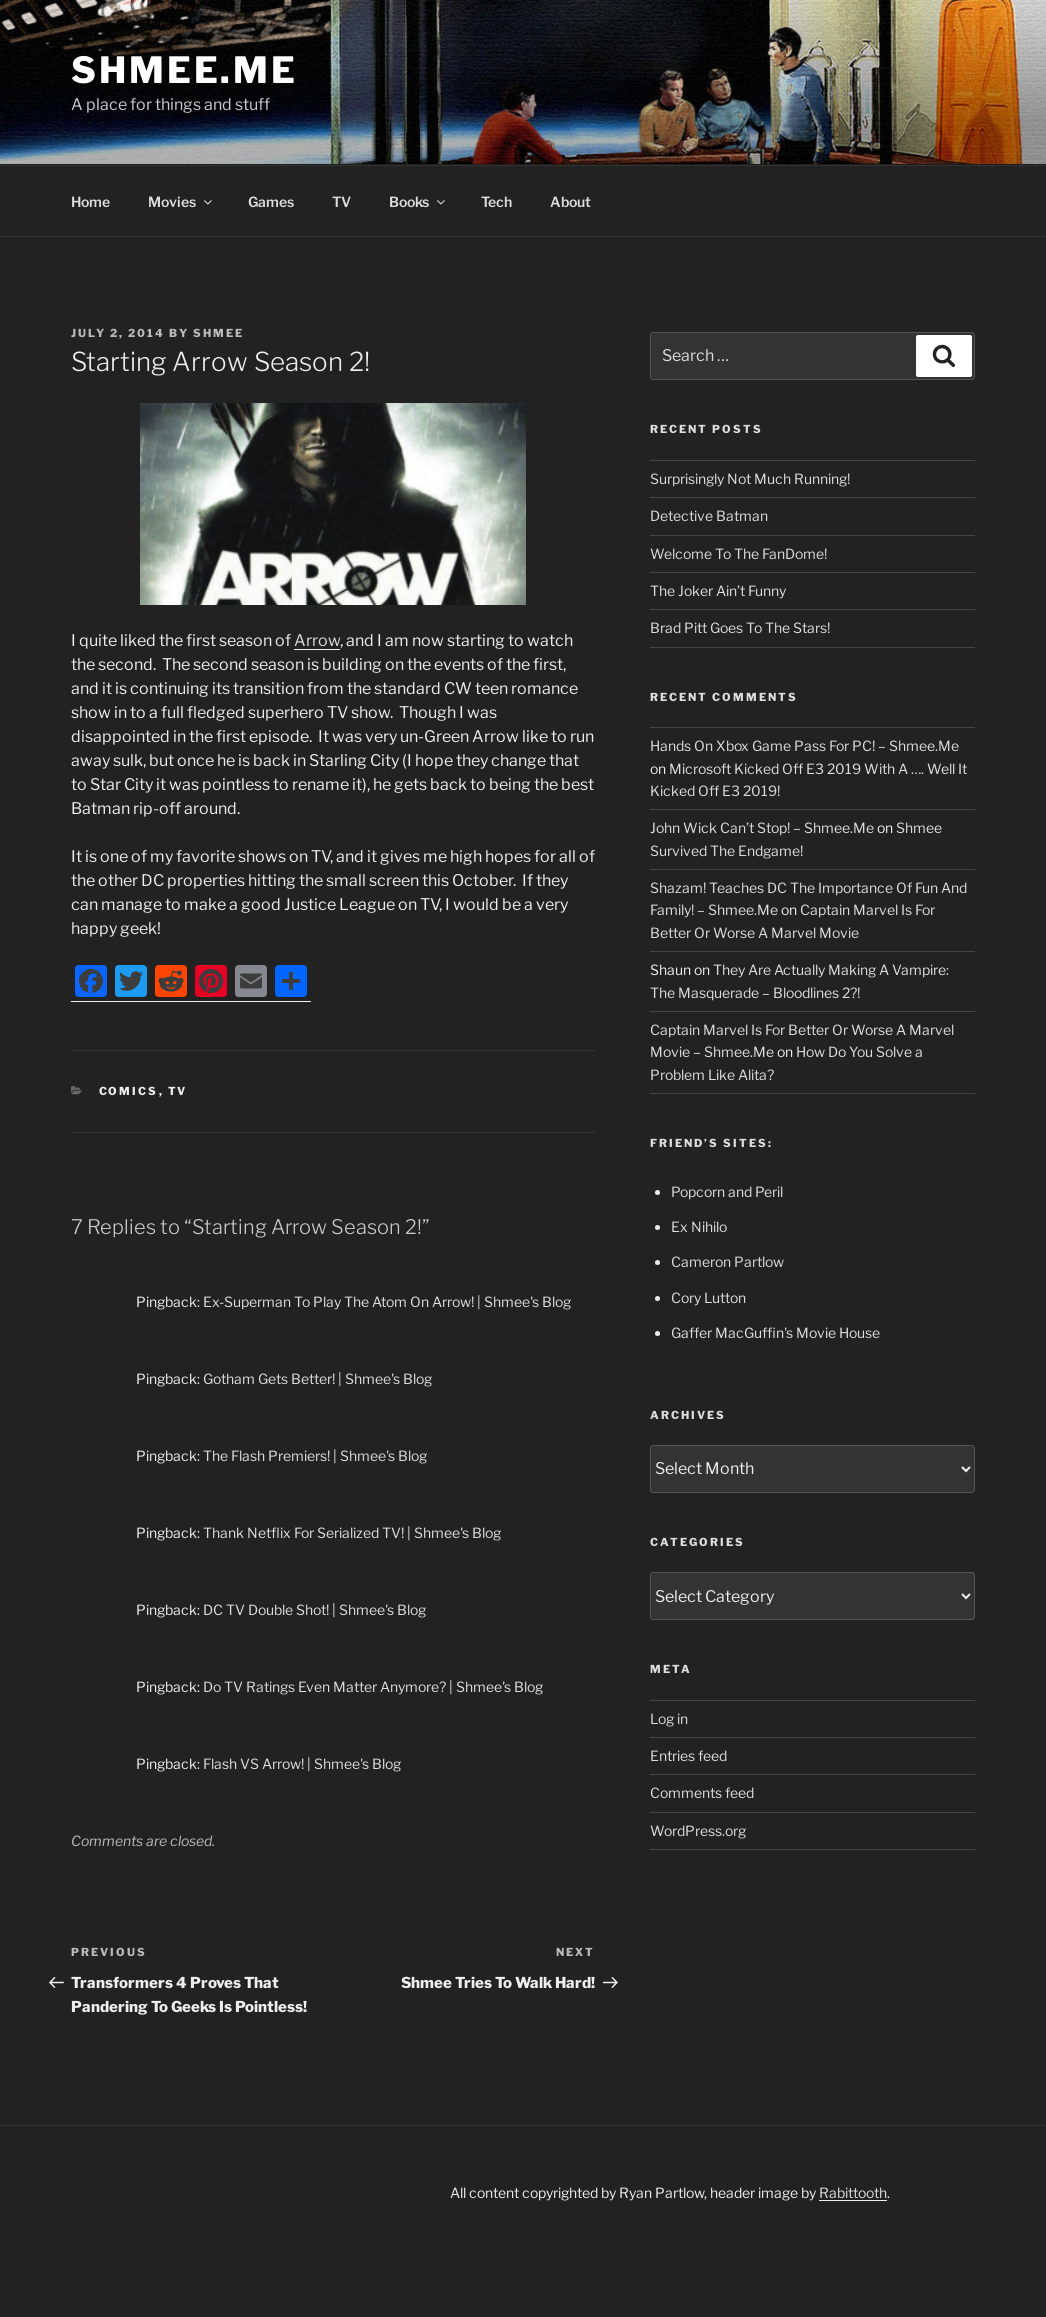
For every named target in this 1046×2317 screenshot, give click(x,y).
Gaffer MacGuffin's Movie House (775, 1332)
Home (90, 201)
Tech (496, 201)
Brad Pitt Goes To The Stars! (740, 627)
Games (271, 201)
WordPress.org (698, 1830)
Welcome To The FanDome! (738, 553)
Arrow (317, 640)
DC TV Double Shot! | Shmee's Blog (314, 1609)
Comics (129, 1091)
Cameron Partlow (727, 1261)
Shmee (218, 333)
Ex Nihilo (699, 1226)
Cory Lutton (708, 1297)
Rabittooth (853, 2192)
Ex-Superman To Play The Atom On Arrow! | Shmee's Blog (387, 1301)
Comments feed (702, 1792)
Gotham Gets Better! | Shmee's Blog (317, 1378)
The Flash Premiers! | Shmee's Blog (315, 1455)
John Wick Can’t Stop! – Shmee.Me (762, 827)
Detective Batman (709, 515)
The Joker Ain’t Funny (718, 590)
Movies (181, 201)
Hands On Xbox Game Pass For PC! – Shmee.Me (804, 745)
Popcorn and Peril (727, 1191)
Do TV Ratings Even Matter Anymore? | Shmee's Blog (373, 1686)
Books (418, 201)
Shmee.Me (184, 70)
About (570, 201)
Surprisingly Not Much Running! (750, 478)
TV (341, 201)
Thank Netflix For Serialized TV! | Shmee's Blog (352, 1532)
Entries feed (688, 1755)
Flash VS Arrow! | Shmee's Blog (302, 1763)
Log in (669, 1718)
